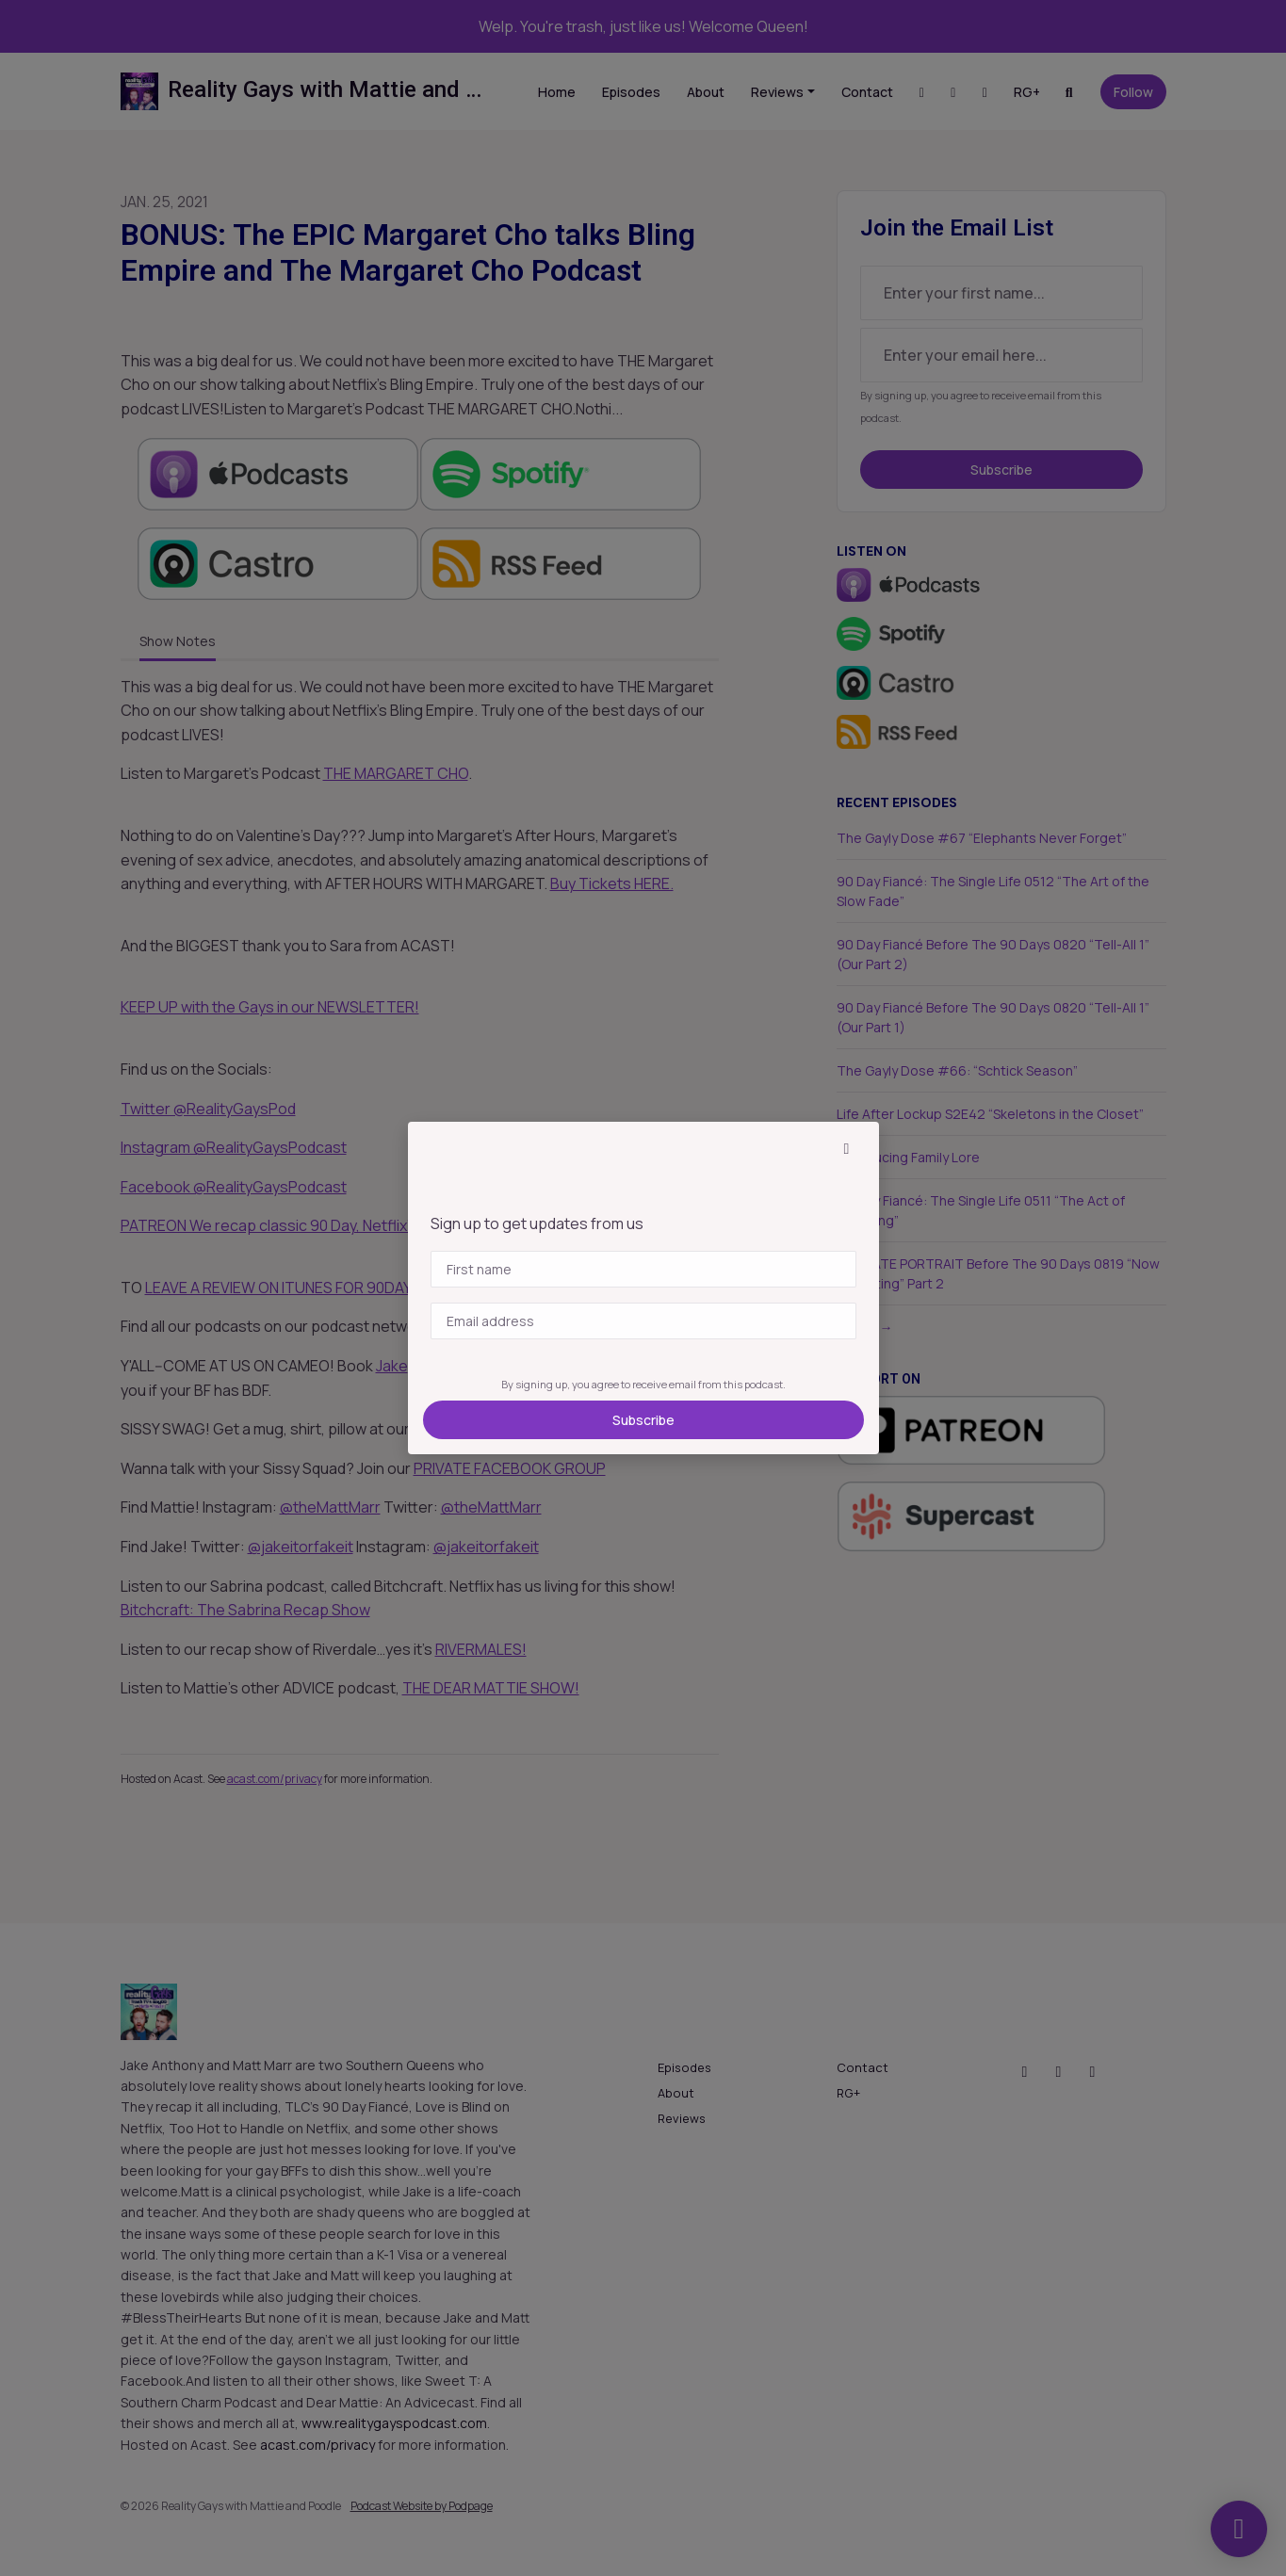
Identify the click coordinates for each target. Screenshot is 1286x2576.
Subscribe (643, 1420)
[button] (847, 1148)
